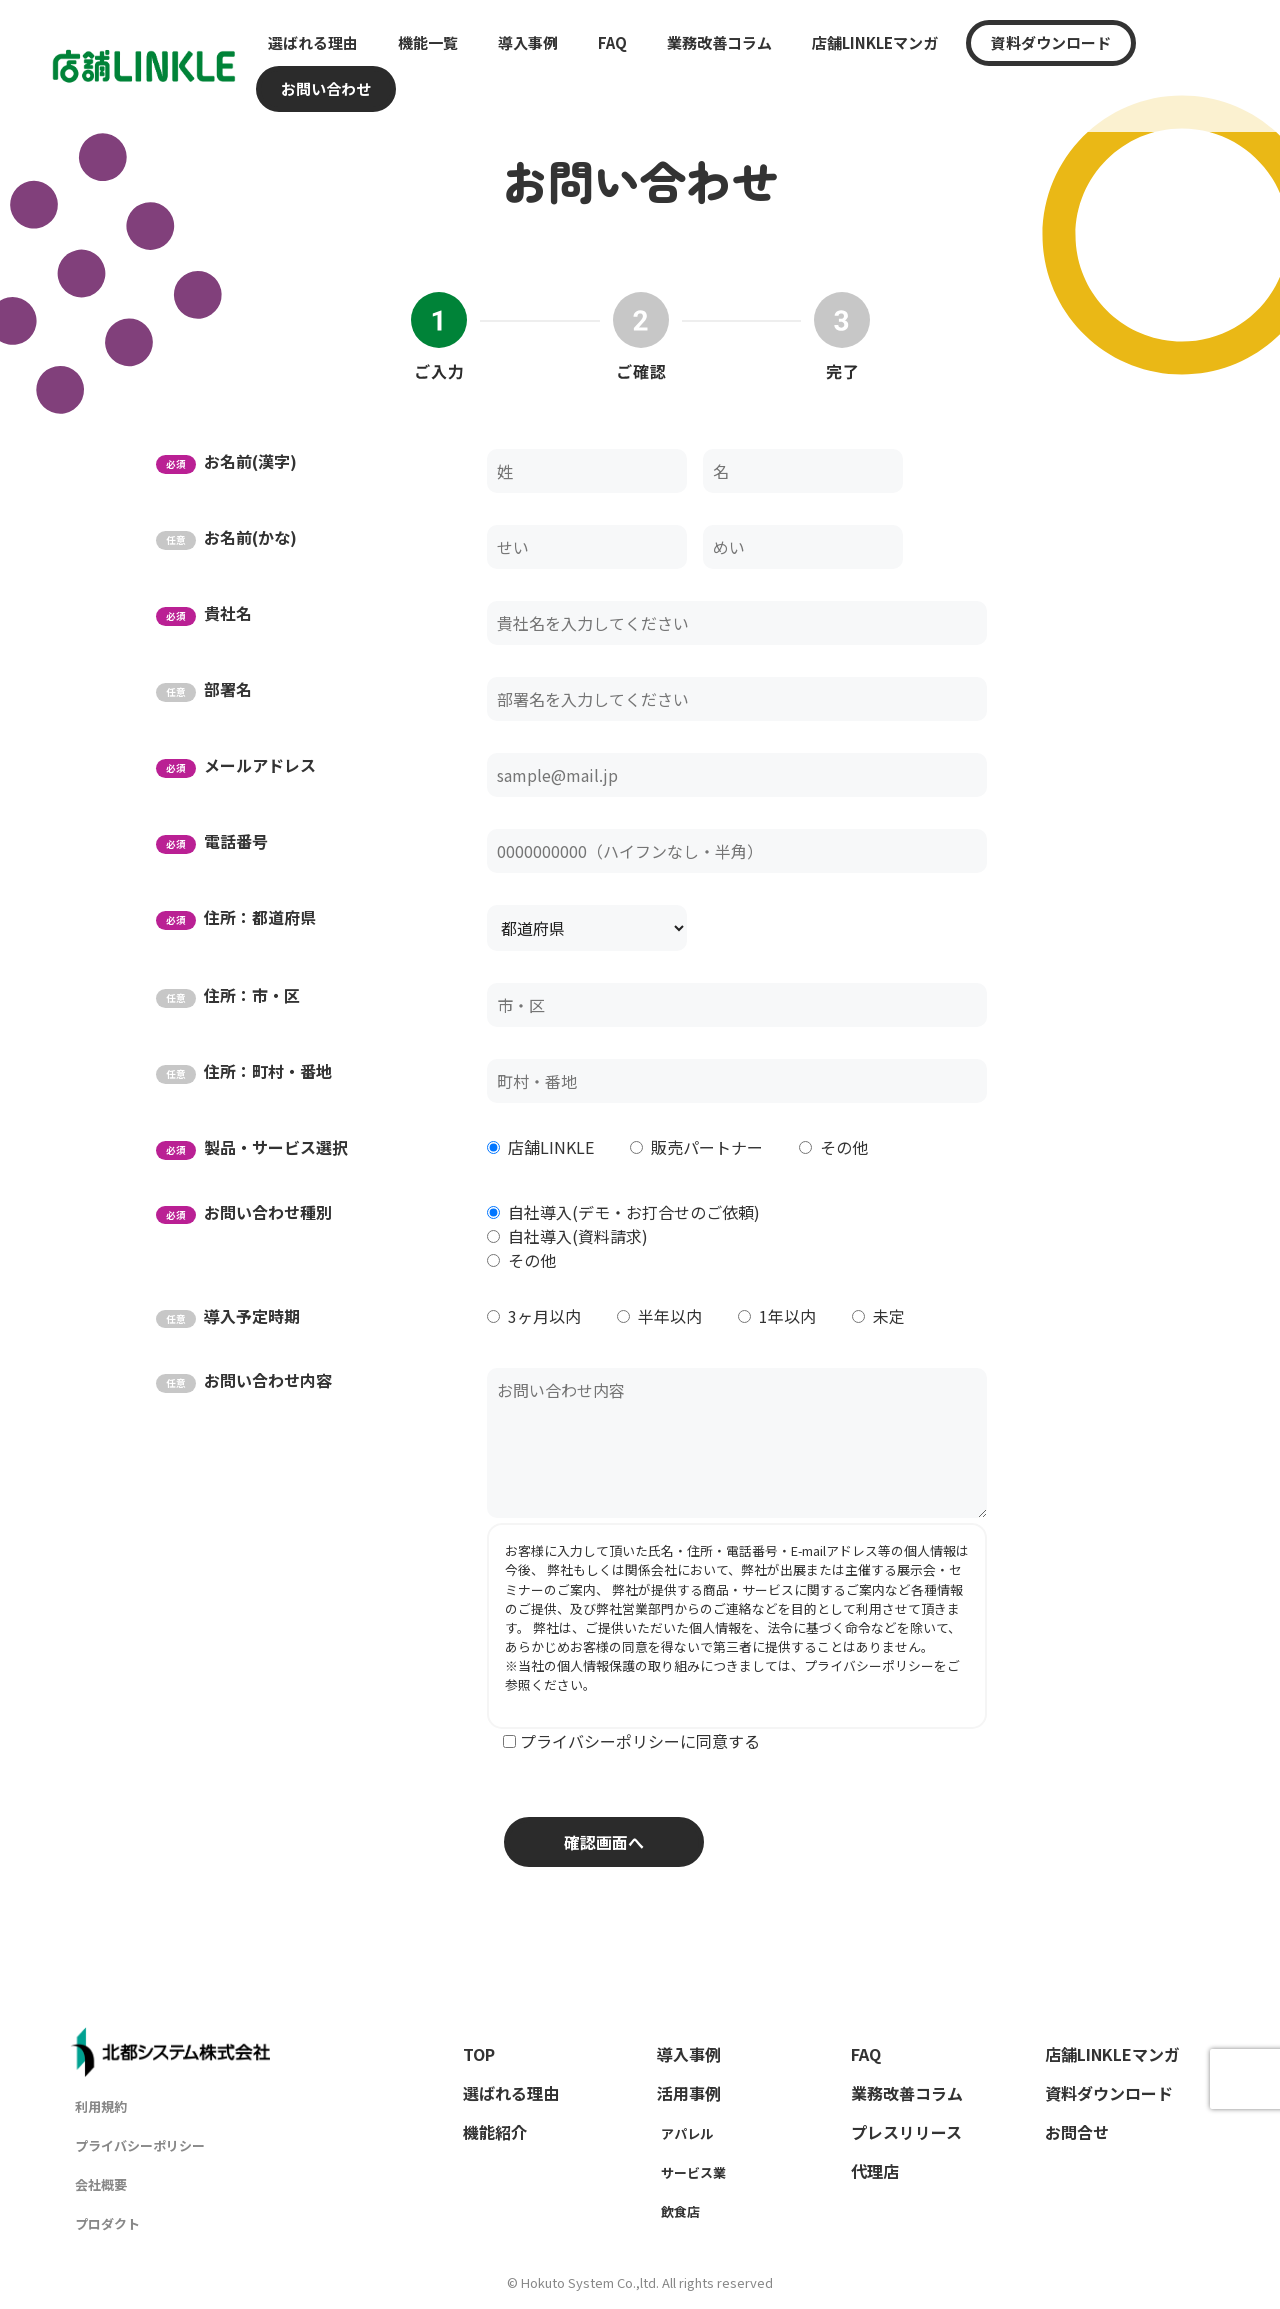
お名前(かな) (226, 537)
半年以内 (670, 1316)
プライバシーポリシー (869, 1665)
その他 (844, 1147)
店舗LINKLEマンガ (875, 43)
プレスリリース (906, 2132)
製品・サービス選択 (252, 1147)
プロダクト (107, 2223)
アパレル (687, 2133)
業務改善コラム (719, 43)
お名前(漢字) (226, 461)
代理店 (875, 2171)
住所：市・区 (228, 995)
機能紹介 (495, 2132)
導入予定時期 (228, 1316)
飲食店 (680, 2211)
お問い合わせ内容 (244, 1380)
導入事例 (528, 43)
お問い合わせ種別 (244, 1212)
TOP (479, 2054)
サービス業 (693, 2172)
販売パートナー (707, 1147)
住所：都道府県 (236, 917)
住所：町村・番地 (244, 1071)
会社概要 (101, 2184)
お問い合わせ (326, 89)
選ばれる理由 (313, 43)
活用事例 (689, 2093)
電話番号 (212, 841)
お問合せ (1077, 2132)
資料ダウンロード (1051, 43)
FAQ (612, 43)
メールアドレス (236, 765)
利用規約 (101, 2106)
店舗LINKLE (551, 1147)
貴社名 (204, 613)
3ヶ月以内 (544, 1316)
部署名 (204, 689)
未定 (889, 1316)
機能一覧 (428, 43)
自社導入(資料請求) (578, 1236)
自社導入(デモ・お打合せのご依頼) (634, 1212)
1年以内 (787, 1316)
